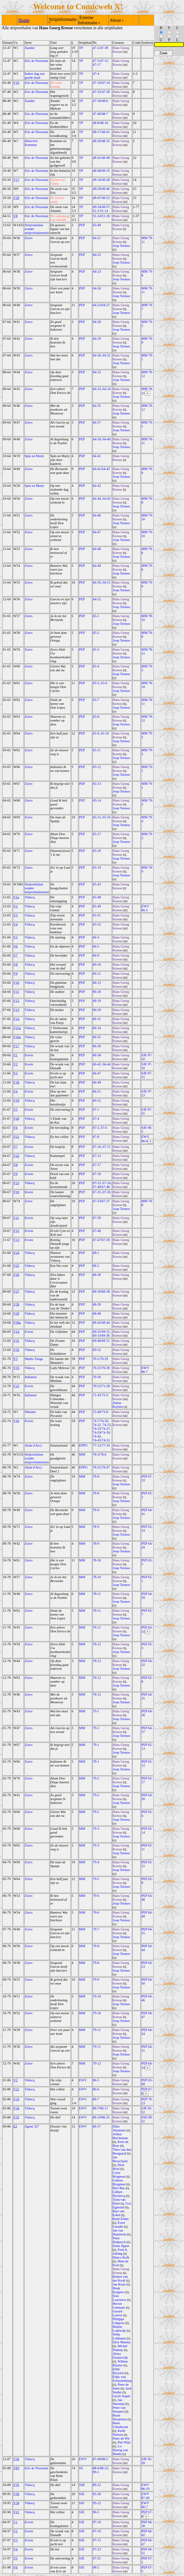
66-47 (97, 1073)
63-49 (97, 225)
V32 (16, 1350)
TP (81, 48)
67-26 (106, 1192)
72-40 (97, 1412)
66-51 (97, 1091)
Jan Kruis (119, 2284)
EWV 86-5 (145, 908)
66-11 (97, 973)
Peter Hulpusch (119, 2240)
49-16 (97, 180)
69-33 (97, 1335)
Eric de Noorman (36, 61)
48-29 (97, 141)
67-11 (106, 1147)
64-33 (97, 389)
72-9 (105, 1395)
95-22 (97, 2503)
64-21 (97, 238)
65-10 (105, 733)
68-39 (97, 1304)
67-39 (97, 1218)
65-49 (97, 906)
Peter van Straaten (119, 2409)
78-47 (106, 1467)
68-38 (106, 1291)
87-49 (97, 2459)
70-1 (96, 1359)
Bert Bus (119, 2188)
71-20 (106, 1386)
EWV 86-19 (146, 2487)
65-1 (96, 616)
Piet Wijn (124, 2442)
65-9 (96, 733)
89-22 (97, 2485)
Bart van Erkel (118, 2213)
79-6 (96, 1895)
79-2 (96, 1778)
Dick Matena (121, 2342)
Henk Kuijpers (119, 2290)
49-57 (106, 207)
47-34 (106, 83)
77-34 (106, 1445)
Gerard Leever (117, 2313)
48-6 (105, 101)
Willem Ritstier (120, 2363)
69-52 (97, 1350)
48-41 (106, 132)
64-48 (97, 549)
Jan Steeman (119, 2402)
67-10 (97, 1147)
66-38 (97, 1055)
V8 (15, 216)
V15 (16, 1386)
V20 (16, 198)
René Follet (121, 2219)
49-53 (106, 198)
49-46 (106, 189)
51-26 (106, 216)
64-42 (97, 485)
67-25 (97, 1192)
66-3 (96, 937)
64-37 (97, 422)
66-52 (97, 1100)
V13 (16, 1010)
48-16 (104, 123)
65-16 (106, 817)
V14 (16, 1019)
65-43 (97, 884)
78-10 (97, 1560)
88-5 (105, 2459)
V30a (17, 1322)
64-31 (106, 355)
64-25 (97, 305)
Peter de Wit (121, 2438)
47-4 (96, 73)
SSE (82, 2485)
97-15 (97, 2540)
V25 (16, 1265)
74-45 (97, 1440)
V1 (15, 1055)
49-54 (97, 207)
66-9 (96, 955)
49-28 (106, 180)
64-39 (97, 439)
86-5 (96, 2080)
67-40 (97, 1187)
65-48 (97, 897)
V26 (16, 1275)
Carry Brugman (119, 2174)
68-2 (96, 1265)
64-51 (106, 582)
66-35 (97, 1037)
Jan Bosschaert (120, 2159)
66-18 (97, 992)
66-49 (97, 1082)
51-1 (96, 211)
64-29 (97, 338)
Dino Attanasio (119, 2128)
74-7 (96, 1421)
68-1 (96, 1253)
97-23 (97, 2549)
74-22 (97, 1425)
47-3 (96, 61)
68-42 (97, 1322)
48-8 (96, 123)
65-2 (96, 633)
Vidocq (29, 897)
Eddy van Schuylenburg (122, 2378)
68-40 (97, 1313)
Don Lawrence (119, 2298)
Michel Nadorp (120, 2348)
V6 (15, 946)
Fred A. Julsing (120, 2251)
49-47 (97, 198)
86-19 (97, 2117)
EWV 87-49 (146, 2496)
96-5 (96, 2512)
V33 (16, 1368)
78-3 (96, 1454)
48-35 (106, 141)
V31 (16, 1341)
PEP (82, 225)
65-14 (97, 800)
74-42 (97, 1436)
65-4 (96, 666)
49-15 (106, 170)
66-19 (97, 1001)
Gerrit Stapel (121, 2396)
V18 (16, 1082)
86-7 (96, 2099)
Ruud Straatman (120, 2417)
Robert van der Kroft (120, 2278)
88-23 (104, 2468)
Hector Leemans (119, 2305)
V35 (16, 2117)
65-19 (97, 867)
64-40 (106, 439)
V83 (16, 2468)
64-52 (97, 599)
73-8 (105, 1412)
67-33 (97, 1201)
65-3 (96, 649)
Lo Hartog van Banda (120, 2450)
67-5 (96, 1127)
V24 (16, 1253)
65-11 (97, 750)
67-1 (96, 1109)
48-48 (106, 158)
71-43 (97, 1395)
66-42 (97, 1064)
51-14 (104, 211)
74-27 (106, 1428)
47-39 (106, 92)
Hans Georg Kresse (121, 49)
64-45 (106, 498)
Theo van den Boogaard (122, 2151)
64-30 (97, 355)
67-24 (106, 1183)
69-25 (97, 1331)
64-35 (97, 405)
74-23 (106, 1425)
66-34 (97, 1028)
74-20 (104, 1421)
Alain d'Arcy (33, 1445)
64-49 (97, 565)
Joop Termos (121, 245)
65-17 (97, 834)
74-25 (97, 1428)
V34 (16, 2108)
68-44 (106, 1322)
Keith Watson (119, 2432)
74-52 (106, 1440)
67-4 (96, 1118)
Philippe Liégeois (119, 2321)
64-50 (97, 582)
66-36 (97, 1046)
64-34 (106, 389)
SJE (81, 2494)
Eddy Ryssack (118, 2371)
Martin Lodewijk (119, 2328)
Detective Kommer (31, 143)
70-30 (106, 1368)
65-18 (97, 851)
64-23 (97, 271)
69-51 (106, 1341)
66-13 (97, 982)
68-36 (97, 1291)
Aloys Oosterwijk (120, 2355)
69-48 (97, 1341)
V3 (15, 915)
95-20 (97, 2494)
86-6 (96, 2089)
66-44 (106, 1064)
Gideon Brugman (119, 2182)
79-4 (96, 1862)
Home (23, 20)
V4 (15, 924)
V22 (16, 1156)
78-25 (97, 1467)
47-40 (97, 114)
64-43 (106, 469)
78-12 (97, 1644)
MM (82, 1454)
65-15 (97, 817)
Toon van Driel (119, 2201)
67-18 (97, 1174)
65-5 (96, 683)
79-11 (97, 2030)
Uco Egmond (122, 2205)
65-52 (97, 924)
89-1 (96, 2472)
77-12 (97, 1445)
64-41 (97, 456)
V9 (15, 973)
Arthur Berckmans (120, 2136)
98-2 (96, 2567)
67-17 (97, 1165)
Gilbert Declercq (119, 2194)
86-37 (97, 2126)
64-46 (97, 515)
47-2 (96, 48)
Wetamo (30, 1412)
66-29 (97, 1010)
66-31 (97, 1019)
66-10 (97, 964)
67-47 (97, 1240)
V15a (17, 1028)
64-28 (97, 322)
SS (81, 2468)
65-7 (96, 700)
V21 (16, 1137)
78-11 (97, 1594)
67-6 (104, 1127)
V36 (16, 2459)
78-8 (96, 1476)
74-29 (97, 1432)
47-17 (97, 64)
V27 (16, 1291)
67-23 (97, 1183)
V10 (16, 83)
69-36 (106, 1335)
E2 (15, 2126)
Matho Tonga (34, 1359)
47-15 (104, 61)
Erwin (29, 1055)
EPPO (83, 1445)
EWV (83, 2080)
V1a (16, 897)
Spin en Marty (34, 456)
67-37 (106, 1201)
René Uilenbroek (120, 2425)
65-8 (96, 716)
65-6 (104, 683)
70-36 (97, 1377)
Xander (30, 48)
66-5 (96, 946)
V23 (16, 1183)
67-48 (106, 1187)
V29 (16, 1313)
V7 (15, 955)
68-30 (97, 1275)
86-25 (106, 2117)
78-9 (96, 1510)
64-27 (106, 305)
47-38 (104, 48)
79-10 (97, 1996)
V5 (15, 937)
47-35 (97, 92)
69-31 (106, 1331)
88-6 (96, 2468)
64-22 (97, 255)
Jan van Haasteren (119, 2232)
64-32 (97, 372)
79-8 (96, 1946)
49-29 (97, 189)
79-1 (96, 1711)
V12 (16, 1001)
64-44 (97, 498)
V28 (16, 1304)
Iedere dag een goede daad (34, 75)
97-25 (97, 2558)
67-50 (106, 1240)
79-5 (96, 1879)
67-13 (97, 1156)
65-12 (97, 767)
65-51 (97, 915)
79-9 (96, 1979)
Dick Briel (118, 2167)
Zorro (28, 238)
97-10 (97, 2522)
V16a (17, 1037)
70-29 (104, 1359)
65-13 (97, 783)
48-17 (97, 132)
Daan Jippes (121, 2246)
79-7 (96, 1929)
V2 (15, 906)
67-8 (96, 1137)
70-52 (97, 1386)
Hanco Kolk (121, 2257)
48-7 (105, 114)
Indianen (31, 1377)
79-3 (96, 1828)
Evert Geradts (119, 2224)
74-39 (106, 1432)
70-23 (97, 1368)
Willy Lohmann (119, 2336)
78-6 (103, 1454)
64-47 (97, 532)
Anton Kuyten (118, 1404)
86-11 (104, 2108)
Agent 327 (32, 2126)
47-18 (97, 83)
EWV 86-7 (145, 1370)
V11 (16, 992)
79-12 (97, 2063)
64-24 (97, 288)
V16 (16, 1421)
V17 (16, 180)
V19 (16, 1100)
